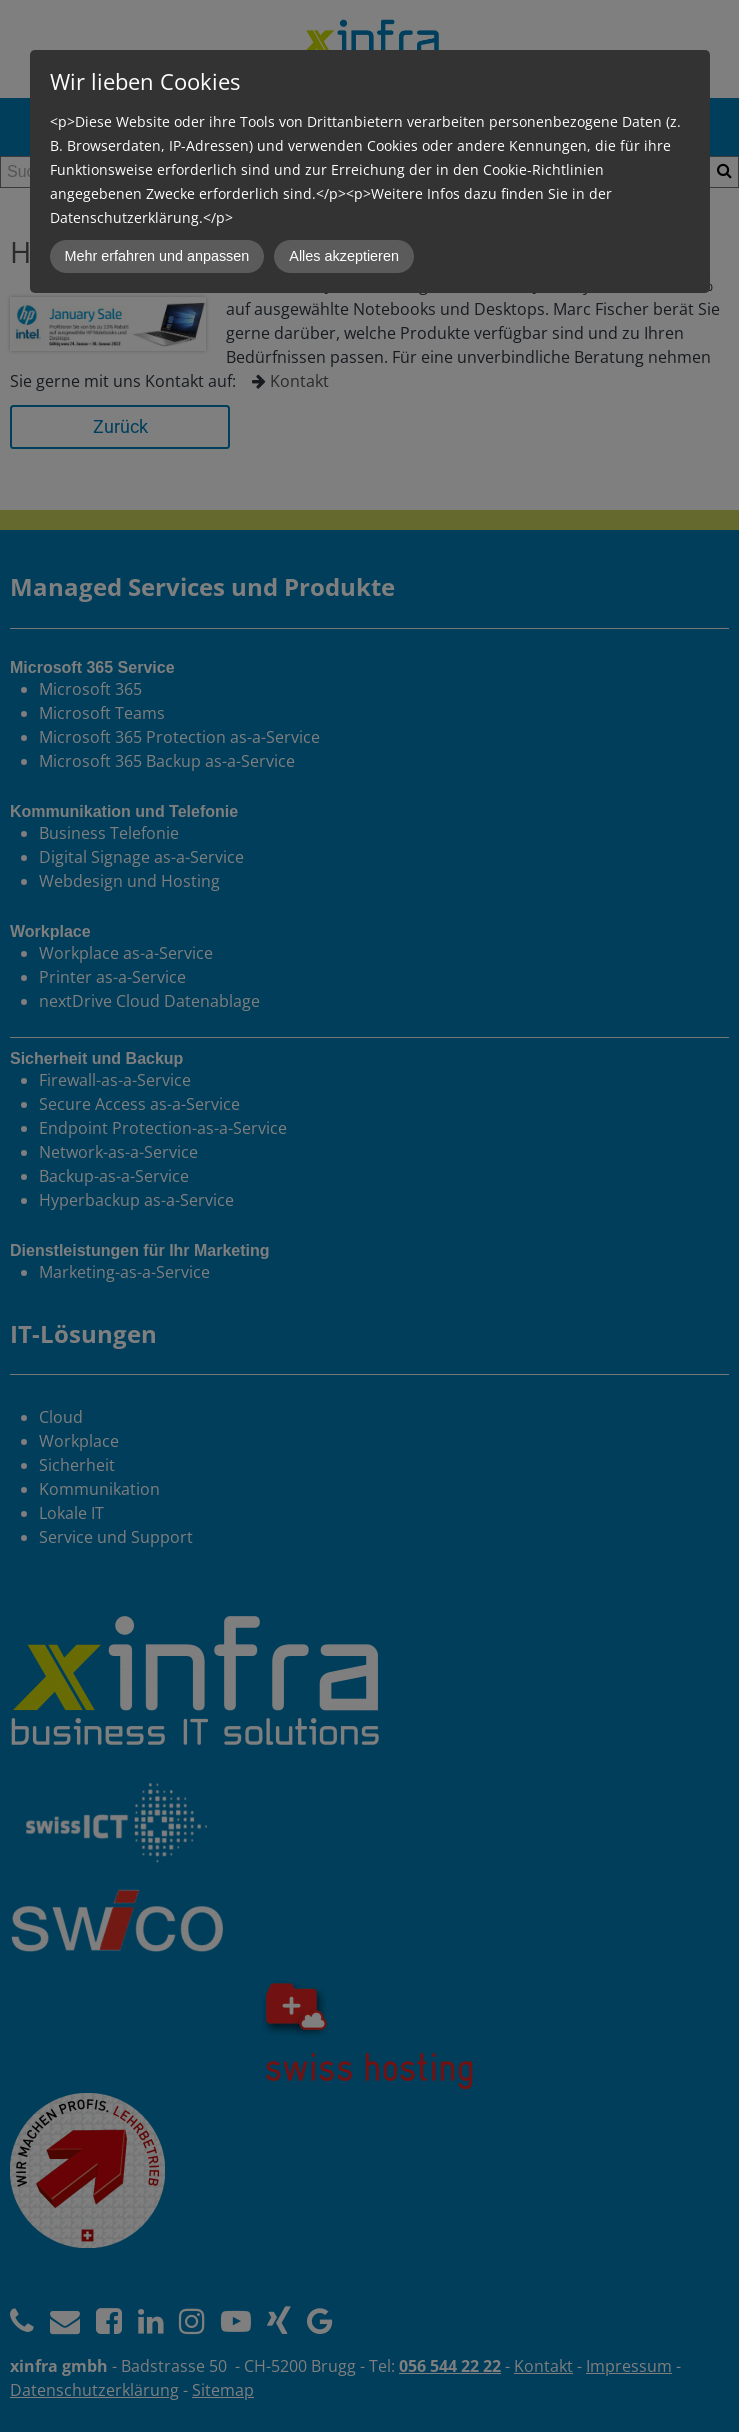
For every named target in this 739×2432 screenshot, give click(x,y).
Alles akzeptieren (344, 256)
